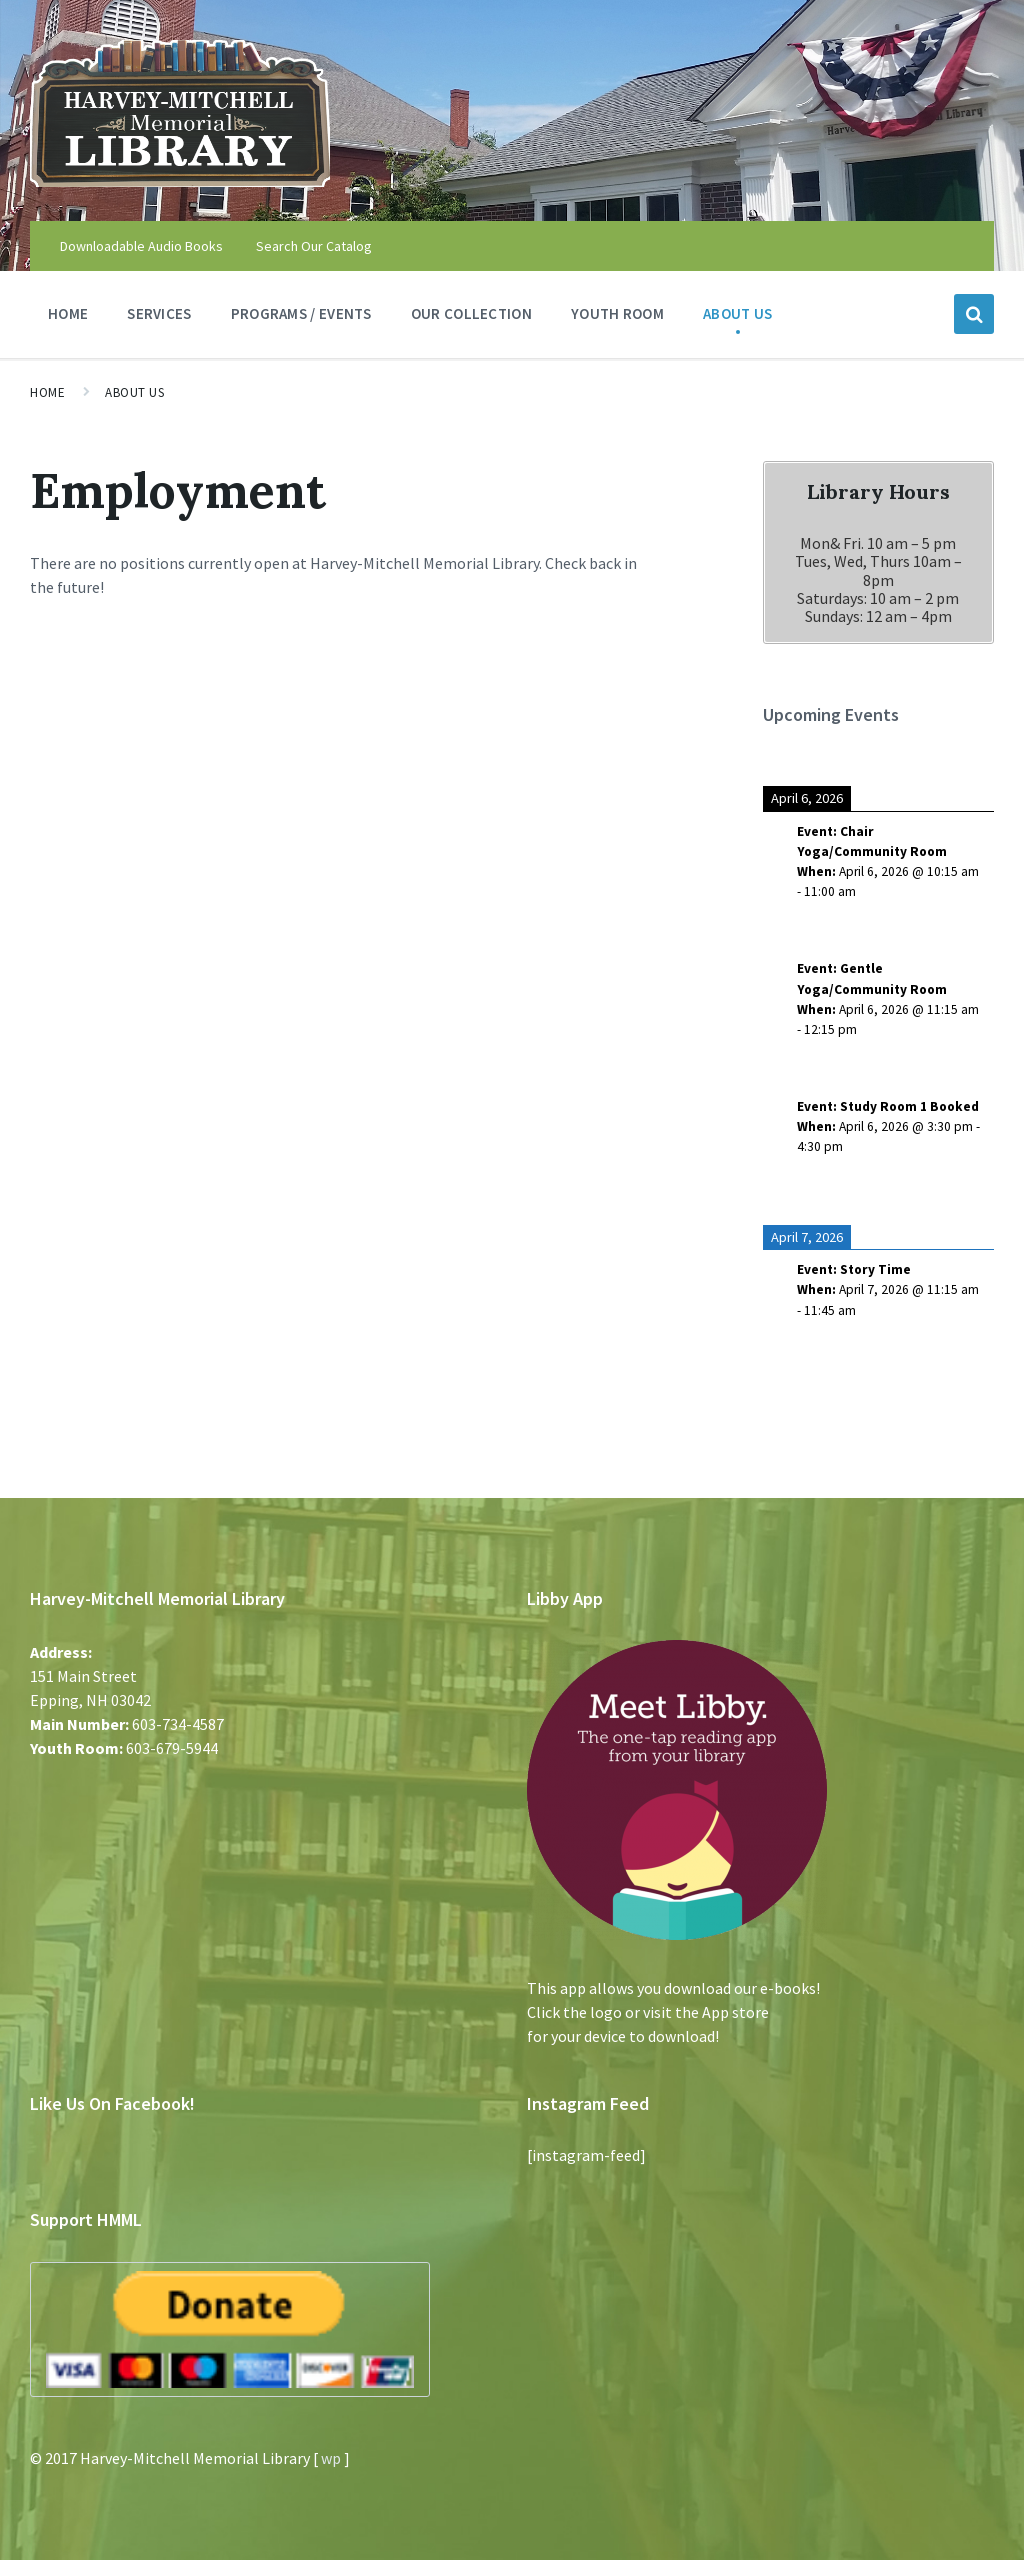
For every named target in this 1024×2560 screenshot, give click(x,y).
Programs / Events (301, 318)
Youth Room (617, 318)
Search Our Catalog (314, 246)
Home (68, 313)
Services (159, 318)
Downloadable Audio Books (141, 246)
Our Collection (471, 318)
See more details (844, 925)
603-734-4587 (178, 1724)
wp (331, 2458)
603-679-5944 (172, 1748)
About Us (737, 318)
